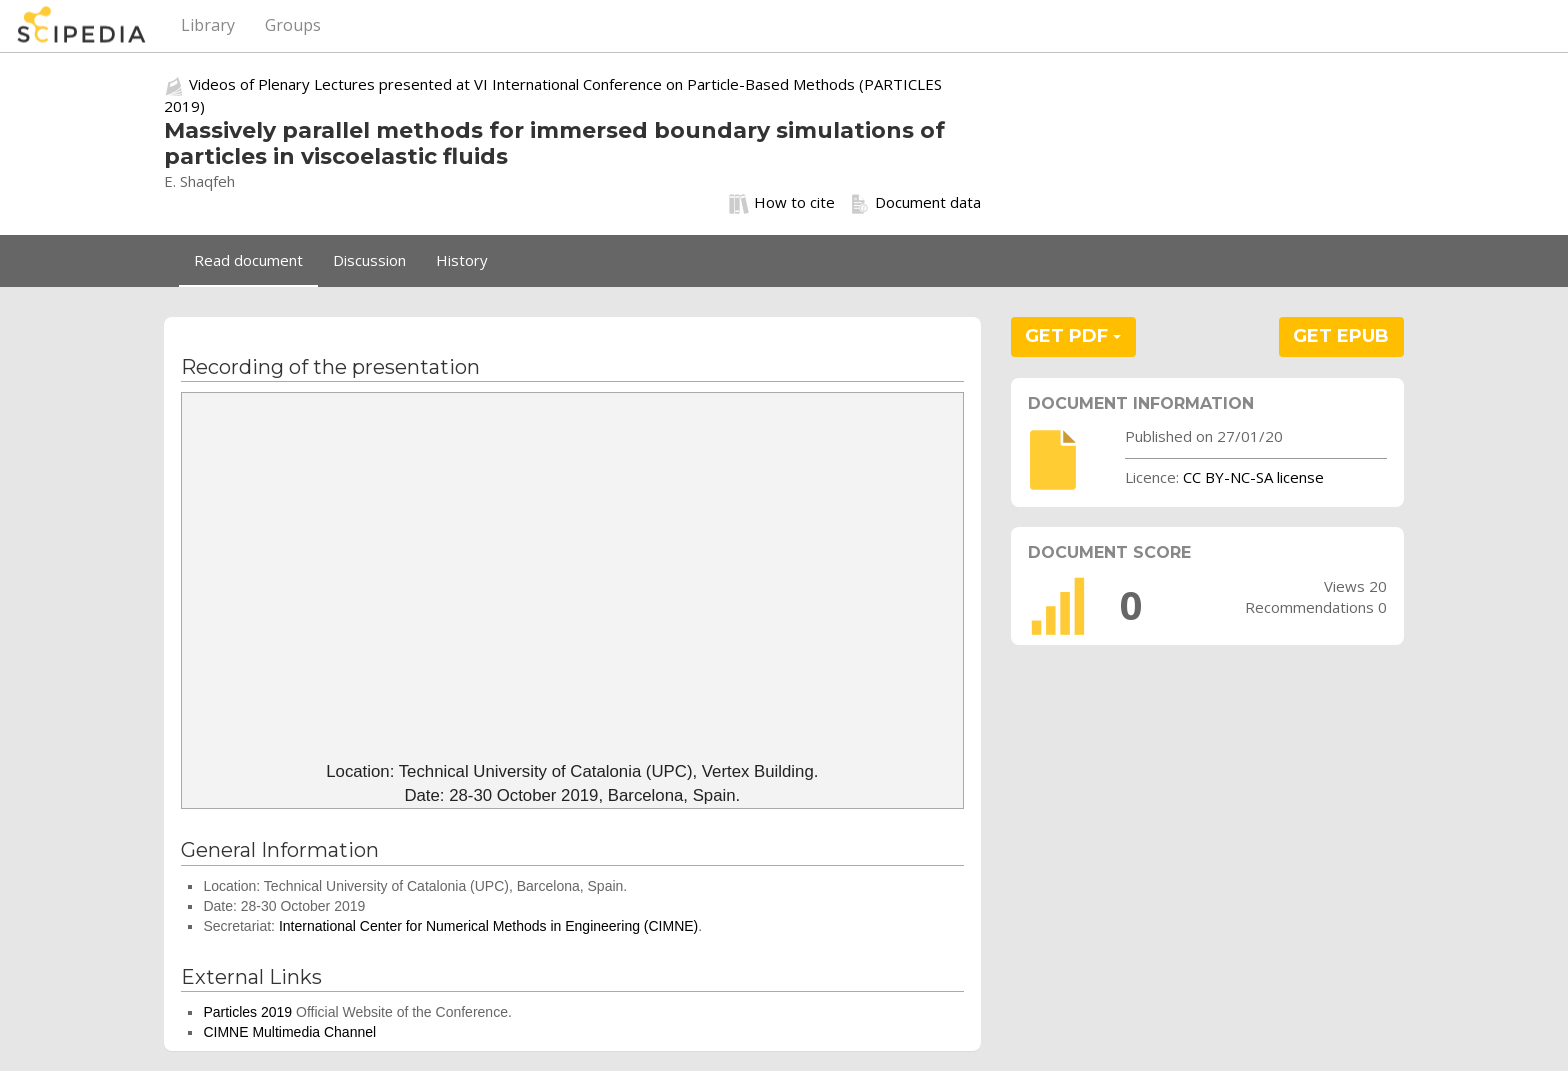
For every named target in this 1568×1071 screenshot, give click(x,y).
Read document (248, 260)
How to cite (782, 203)
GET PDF (1073, 336)
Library (208, 25)
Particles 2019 (247, 1012)
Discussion (369, 260)
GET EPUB (1341, 336)
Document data (915, 203)
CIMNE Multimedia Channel (289, 1032)
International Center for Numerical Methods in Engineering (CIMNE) (488, 926)
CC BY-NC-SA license (1253, 477)
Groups (293, 25)
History (462, 260)
